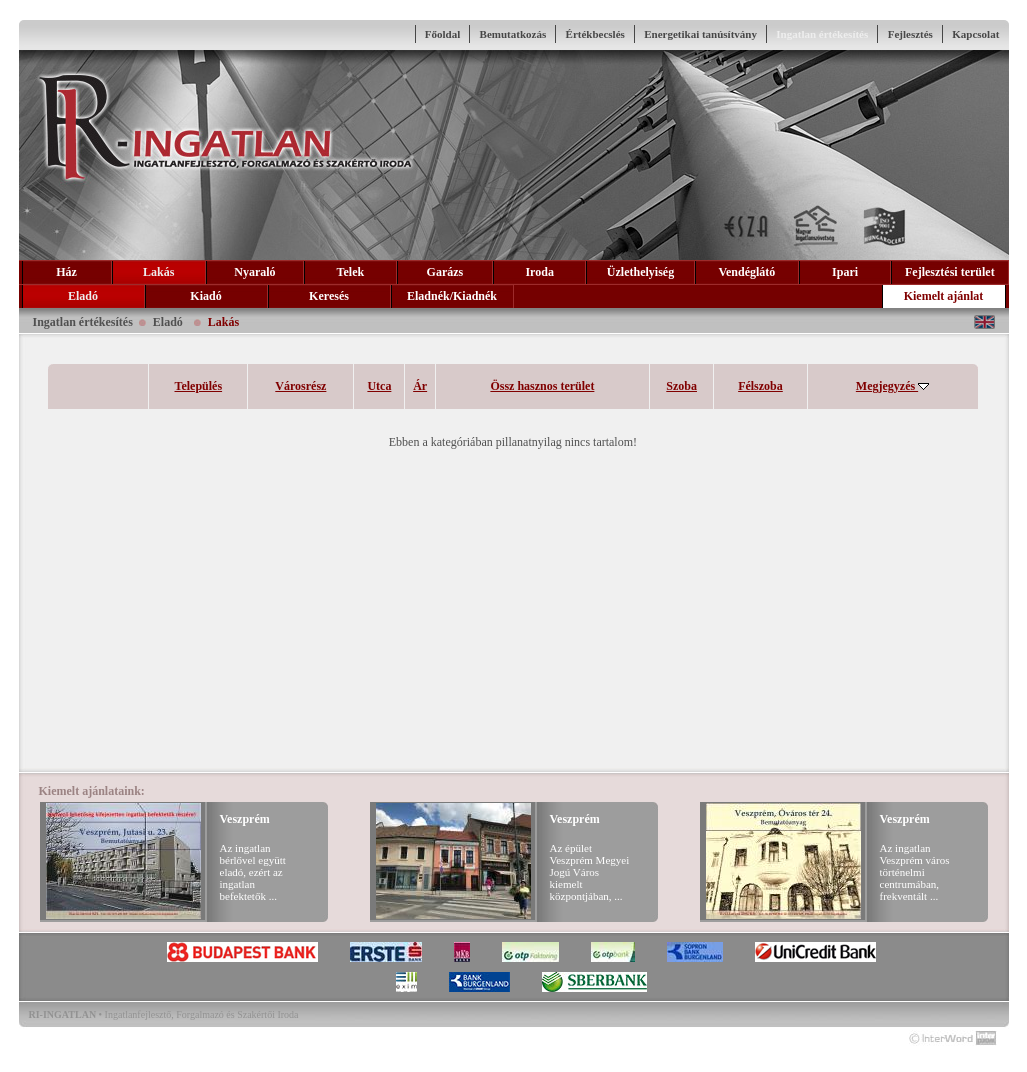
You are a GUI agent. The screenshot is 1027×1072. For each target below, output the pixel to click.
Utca (379, 386)
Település (199, 386)
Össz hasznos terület (542, 386)
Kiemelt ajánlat (944, 296)
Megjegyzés (892, 386)
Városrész (300, 386)
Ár (420, 386)
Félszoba (760, 386)
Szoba (681, 386)
